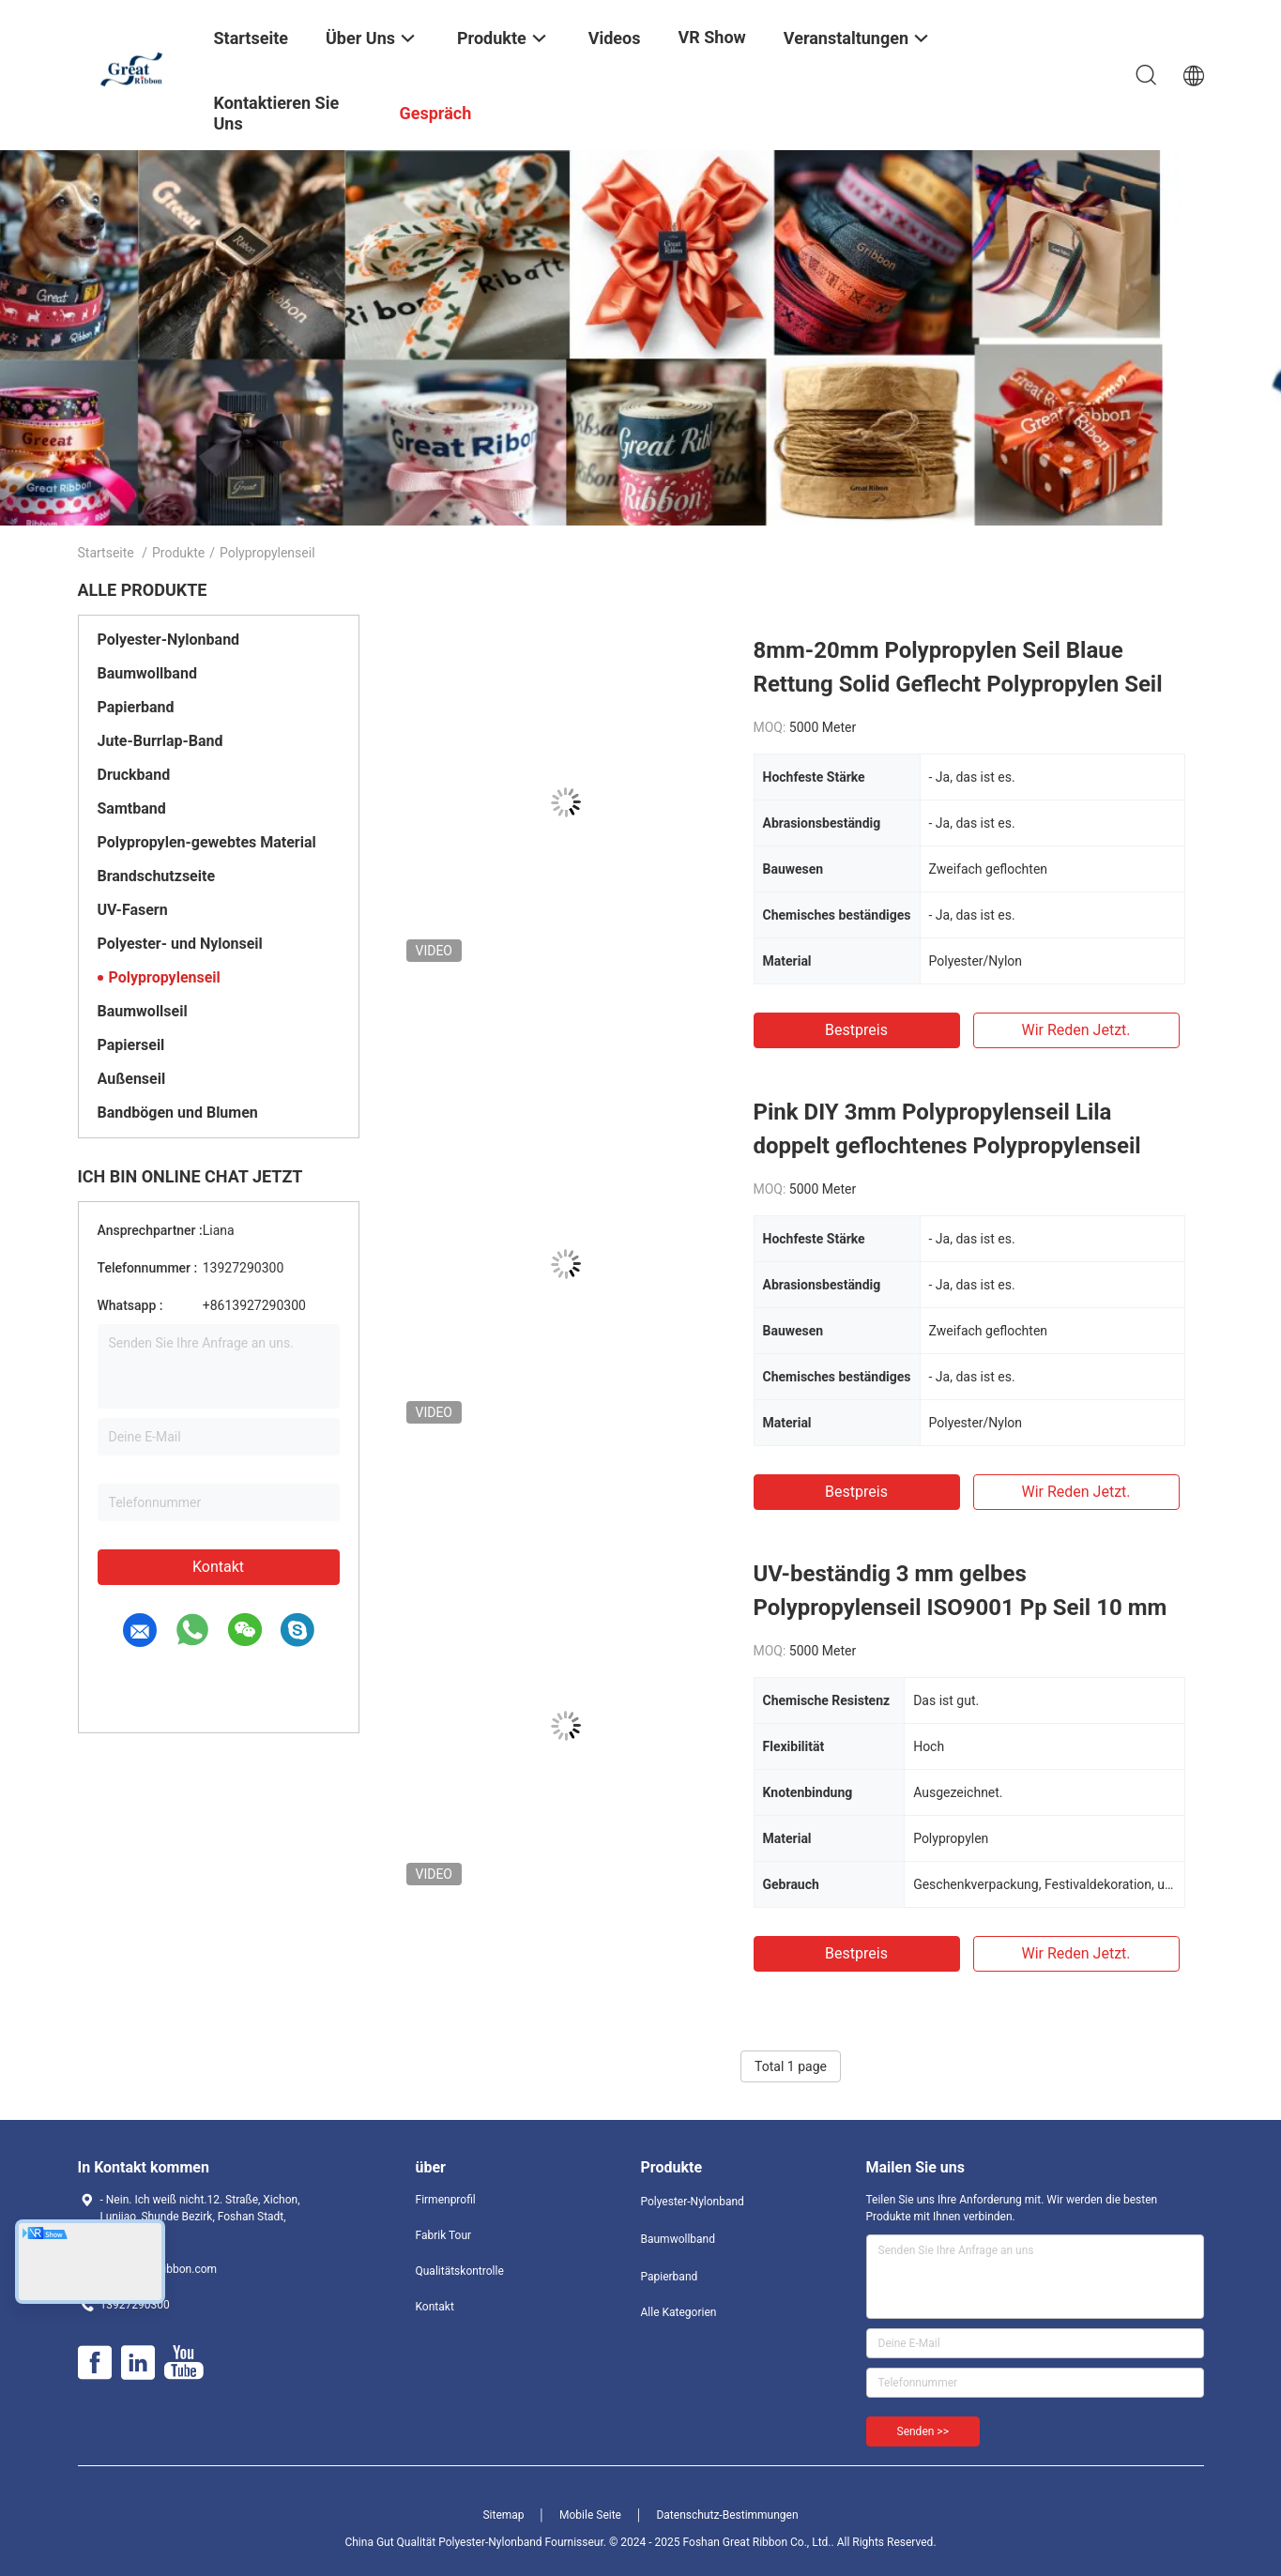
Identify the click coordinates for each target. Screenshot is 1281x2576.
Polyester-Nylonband (169, 639)
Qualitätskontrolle (460, 2271)
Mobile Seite (590, 2515)
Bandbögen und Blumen (178, 1112)
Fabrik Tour (444, 2235)
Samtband (132, 808)
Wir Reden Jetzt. (1075, 1030)
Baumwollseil (143, 1011)
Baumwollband (147, 673)
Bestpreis (856, 1030)
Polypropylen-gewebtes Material (207, 842)
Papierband (136, 707)
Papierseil (131, 1045)
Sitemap (503, 2515)
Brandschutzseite (157, 876)
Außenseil (132, 1079)
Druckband (134, 775)
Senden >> (923, 2431)
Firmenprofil (446, 2199)
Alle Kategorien (679, 2312)
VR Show (712, 37)
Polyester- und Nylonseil (180, 944)
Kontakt (218, 1567)
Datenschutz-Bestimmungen (727, 2515)
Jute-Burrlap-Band (160, 741)
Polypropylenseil (165, 977)
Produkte (178, 552)
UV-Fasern (133, 910)
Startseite (106, 552)
